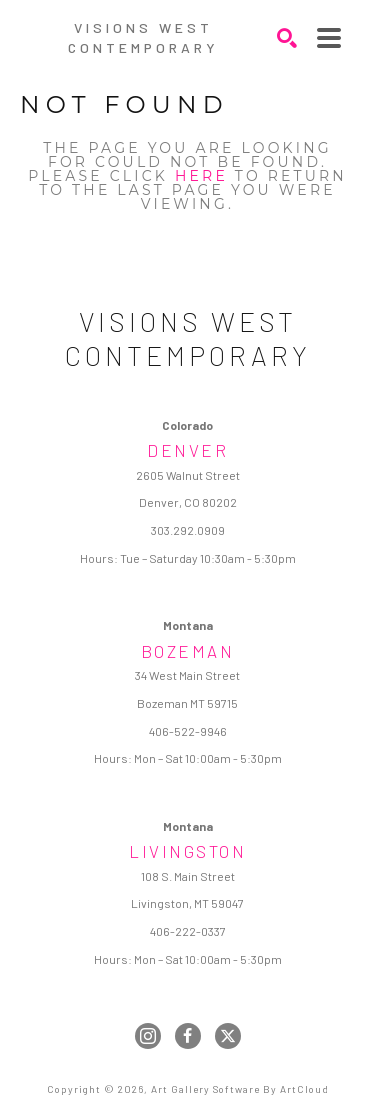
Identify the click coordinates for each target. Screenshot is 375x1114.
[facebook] (188, 1036)
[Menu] (329, 38)
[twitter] (228, 1036)
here (201, 176)
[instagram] (148, 1036)
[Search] (287, 38)
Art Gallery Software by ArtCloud (240, 1089)
